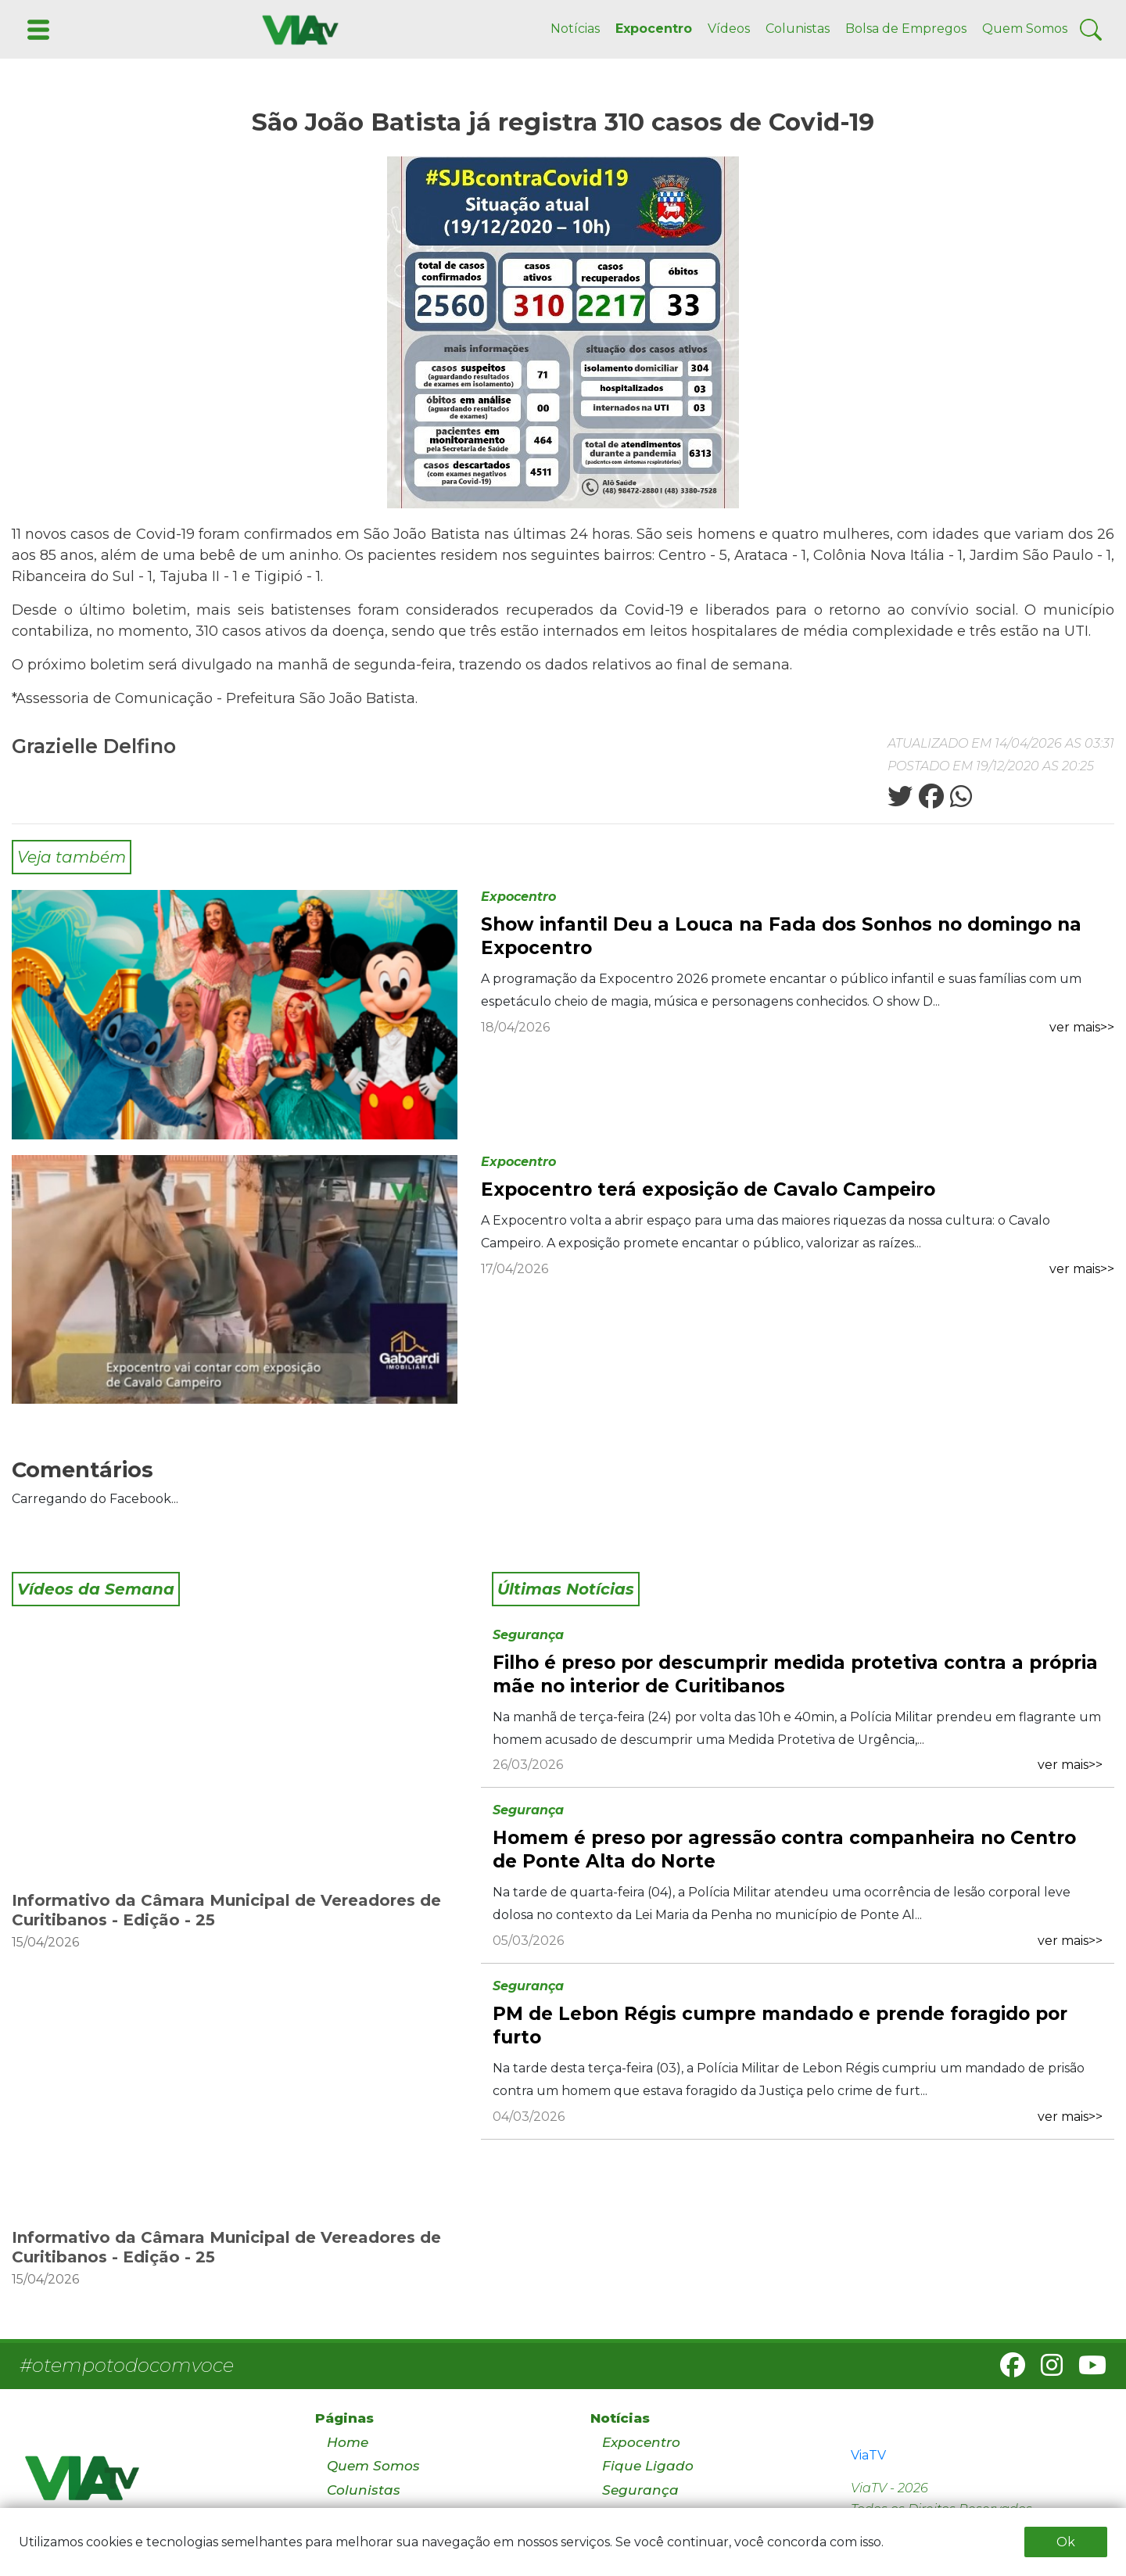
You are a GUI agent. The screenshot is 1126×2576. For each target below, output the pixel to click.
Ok (1065, 2542)
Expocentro (653, 28)
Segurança (528, 1634)
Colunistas (798, 28)
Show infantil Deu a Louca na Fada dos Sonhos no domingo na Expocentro (781, 936)
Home (347, 2442)
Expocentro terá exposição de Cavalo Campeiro (708, 1189)
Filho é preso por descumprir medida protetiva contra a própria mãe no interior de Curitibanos (795, 1674)
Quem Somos (1024, 28)
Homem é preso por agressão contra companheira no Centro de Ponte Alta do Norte (784, 1849)
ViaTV (868, 2455)
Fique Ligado (648, 2466)
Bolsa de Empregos (905, 28)
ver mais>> (1081, 1027)
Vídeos (729, 28)
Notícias (575, 28)
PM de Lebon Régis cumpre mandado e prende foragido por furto (780, 2025)
